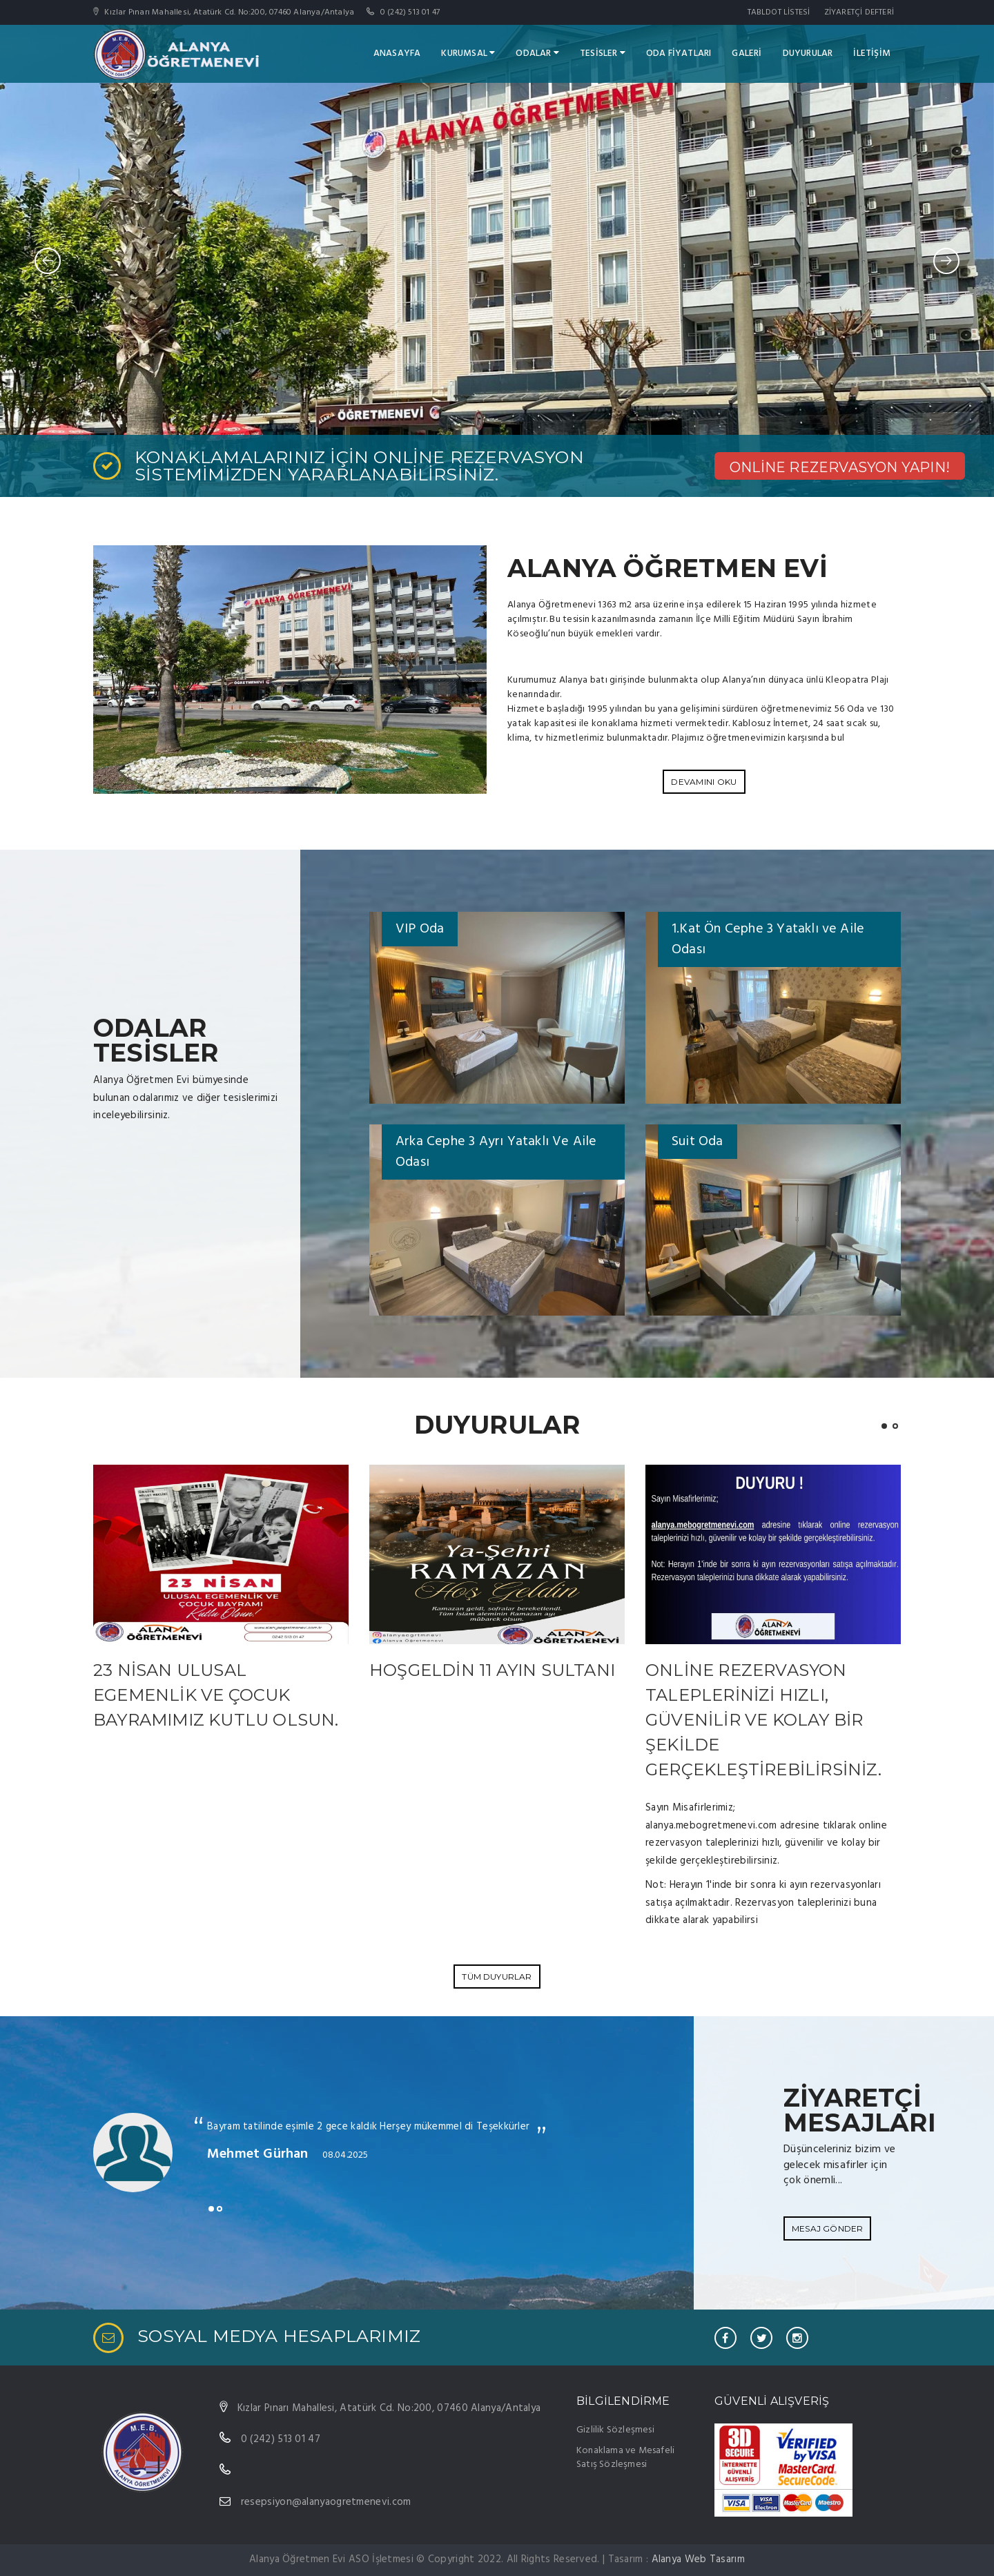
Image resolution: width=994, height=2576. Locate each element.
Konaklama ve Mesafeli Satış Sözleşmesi (625, 2457)
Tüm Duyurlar (497, 1976)
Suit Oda (697, 1142)
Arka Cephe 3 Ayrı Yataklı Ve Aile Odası (496, 1152)
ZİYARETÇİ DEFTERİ (859, 12)
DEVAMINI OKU (704, 782)
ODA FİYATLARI (679, 53)
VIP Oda (420, 929)
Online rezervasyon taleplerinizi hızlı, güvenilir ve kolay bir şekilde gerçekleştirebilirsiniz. (763, 1719)
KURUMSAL (468, 53)
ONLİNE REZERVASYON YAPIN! (840, 467)
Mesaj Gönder (827, 2228)
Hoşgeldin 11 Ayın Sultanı (492, 1670)
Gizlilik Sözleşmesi (615, 2430)
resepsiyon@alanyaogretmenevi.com (326, 2502)
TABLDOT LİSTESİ (779, 12)
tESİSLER (602, 53)
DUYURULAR (808, 53)
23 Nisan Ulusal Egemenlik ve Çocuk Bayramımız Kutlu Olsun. (216, 1695)
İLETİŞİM (871, 53)
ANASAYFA (397, 53)
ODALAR (537, 53)
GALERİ (746, 53)
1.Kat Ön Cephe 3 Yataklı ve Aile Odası (768, 939)
